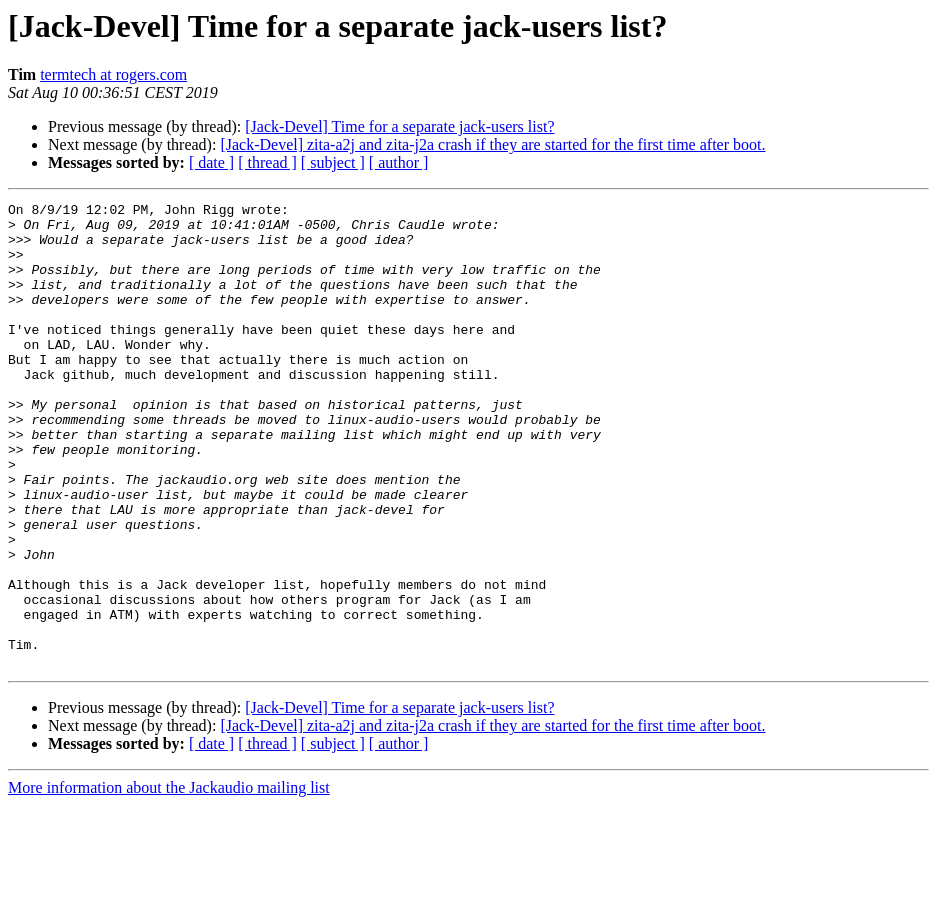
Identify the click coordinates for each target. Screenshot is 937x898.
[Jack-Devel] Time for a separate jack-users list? (399, 126)
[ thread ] (267, 162)
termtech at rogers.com (113, 74)
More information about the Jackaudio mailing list (169, 880)
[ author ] (399, 162)
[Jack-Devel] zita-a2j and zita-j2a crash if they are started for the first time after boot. (492, 144)
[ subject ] (333, 162)
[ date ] (211, 162)
